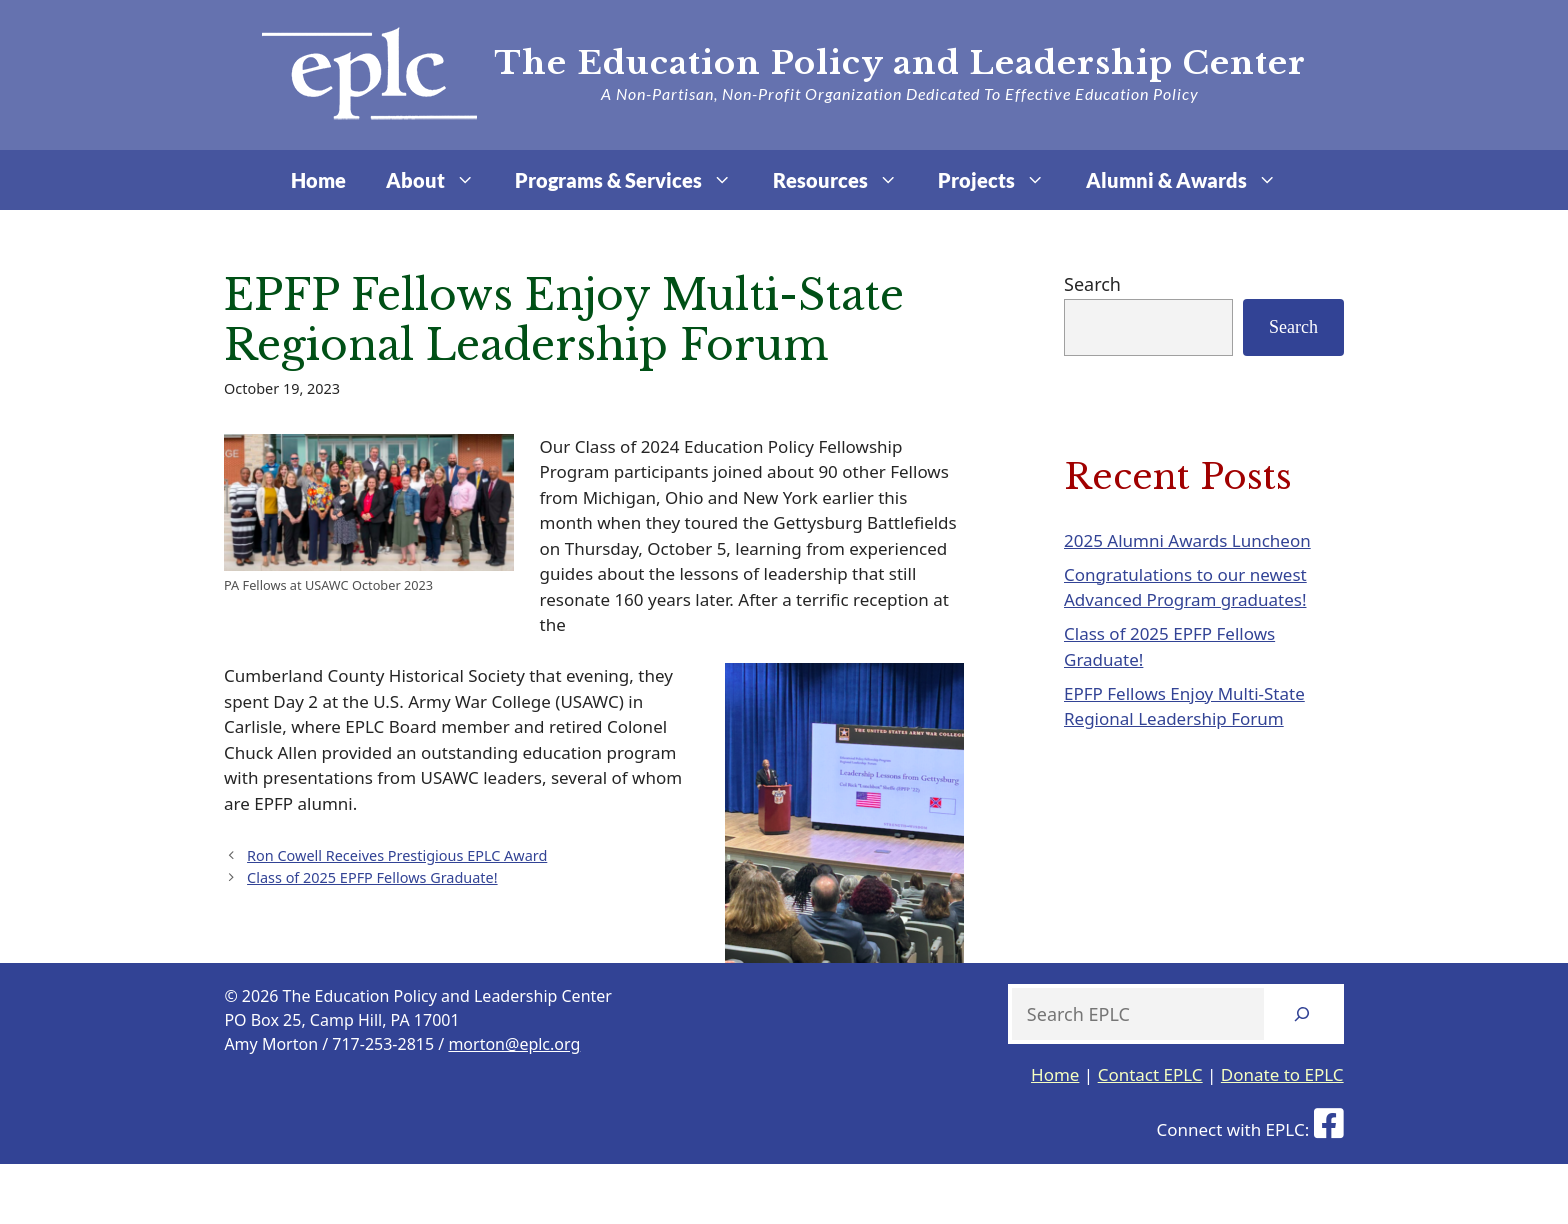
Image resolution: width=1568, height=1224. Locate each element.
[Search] (1302, 1014)
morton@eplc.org (514, 1044)
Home (318, 180)
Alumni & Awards (1191, 180)
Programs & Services (633, 180)
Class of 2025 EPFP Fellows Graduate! (372, 877)
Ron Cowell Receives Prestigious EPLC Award (397, 855)
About (440, 180)
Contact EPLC (1150, 1074)
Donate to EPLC (1282, 1074)
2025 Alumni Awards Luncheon (1187, 540)
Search (1092, 284)
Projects (1001, 180)
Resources (845, 180)
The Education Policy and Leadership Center (900, 63)
